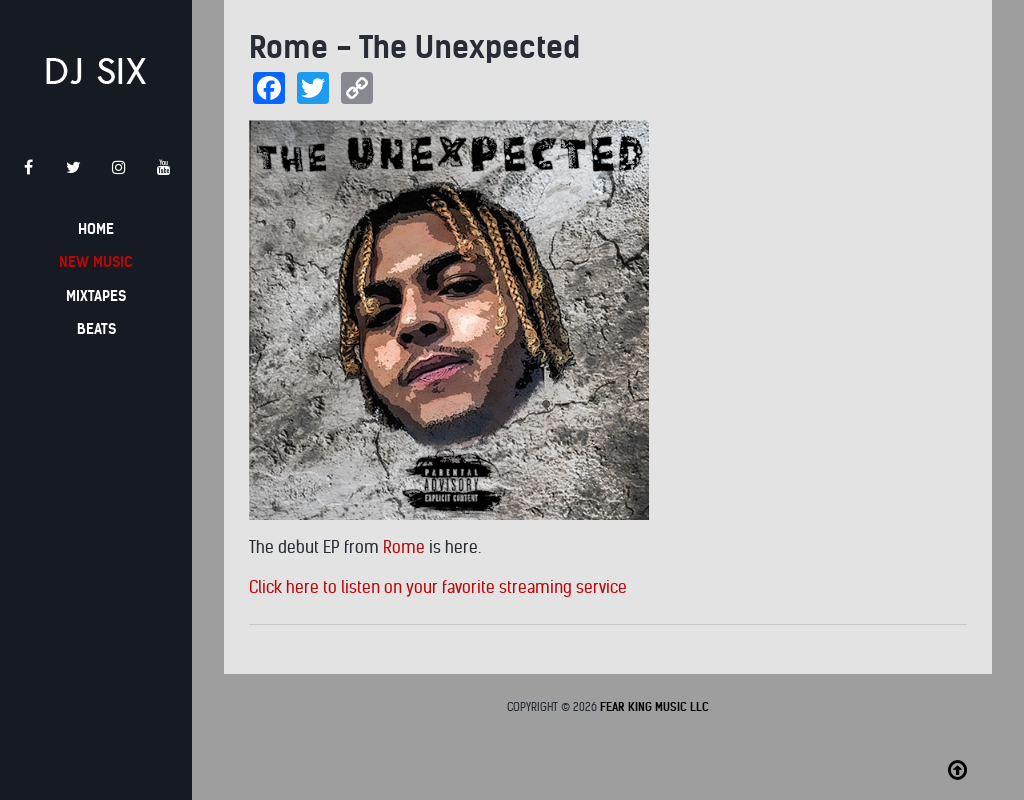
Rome (404, 547)
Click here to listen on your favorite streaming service (438, 587)
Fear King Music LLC (654, 707)
